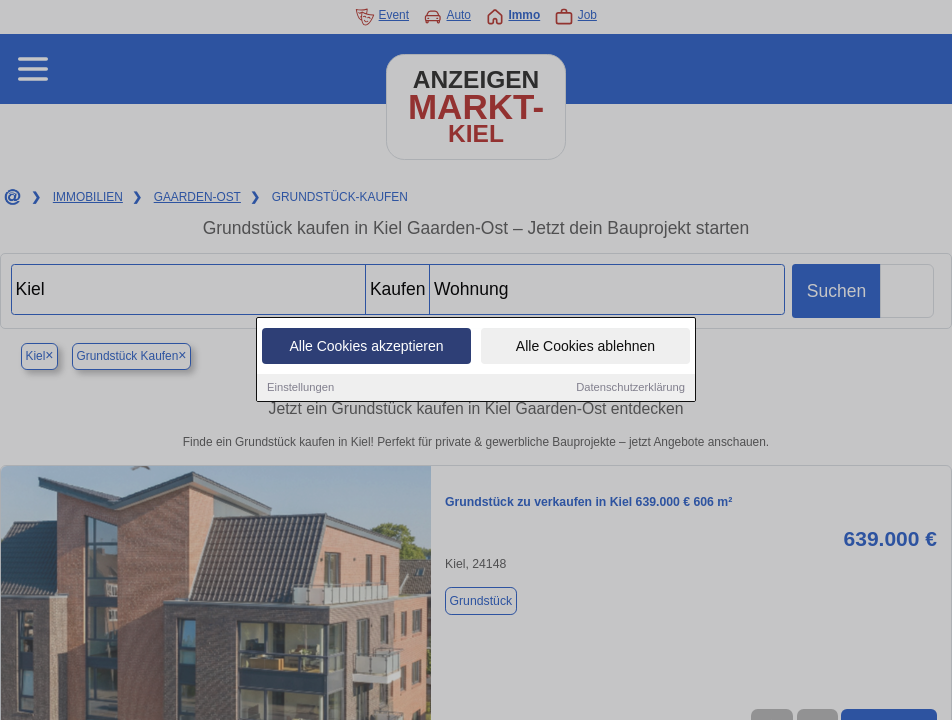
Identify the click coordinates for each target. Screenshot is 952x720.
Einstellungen (300, 389)
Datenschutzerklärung (630, 389)
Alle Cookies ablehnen (585, 348)
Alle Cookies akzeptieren (366, 348)
